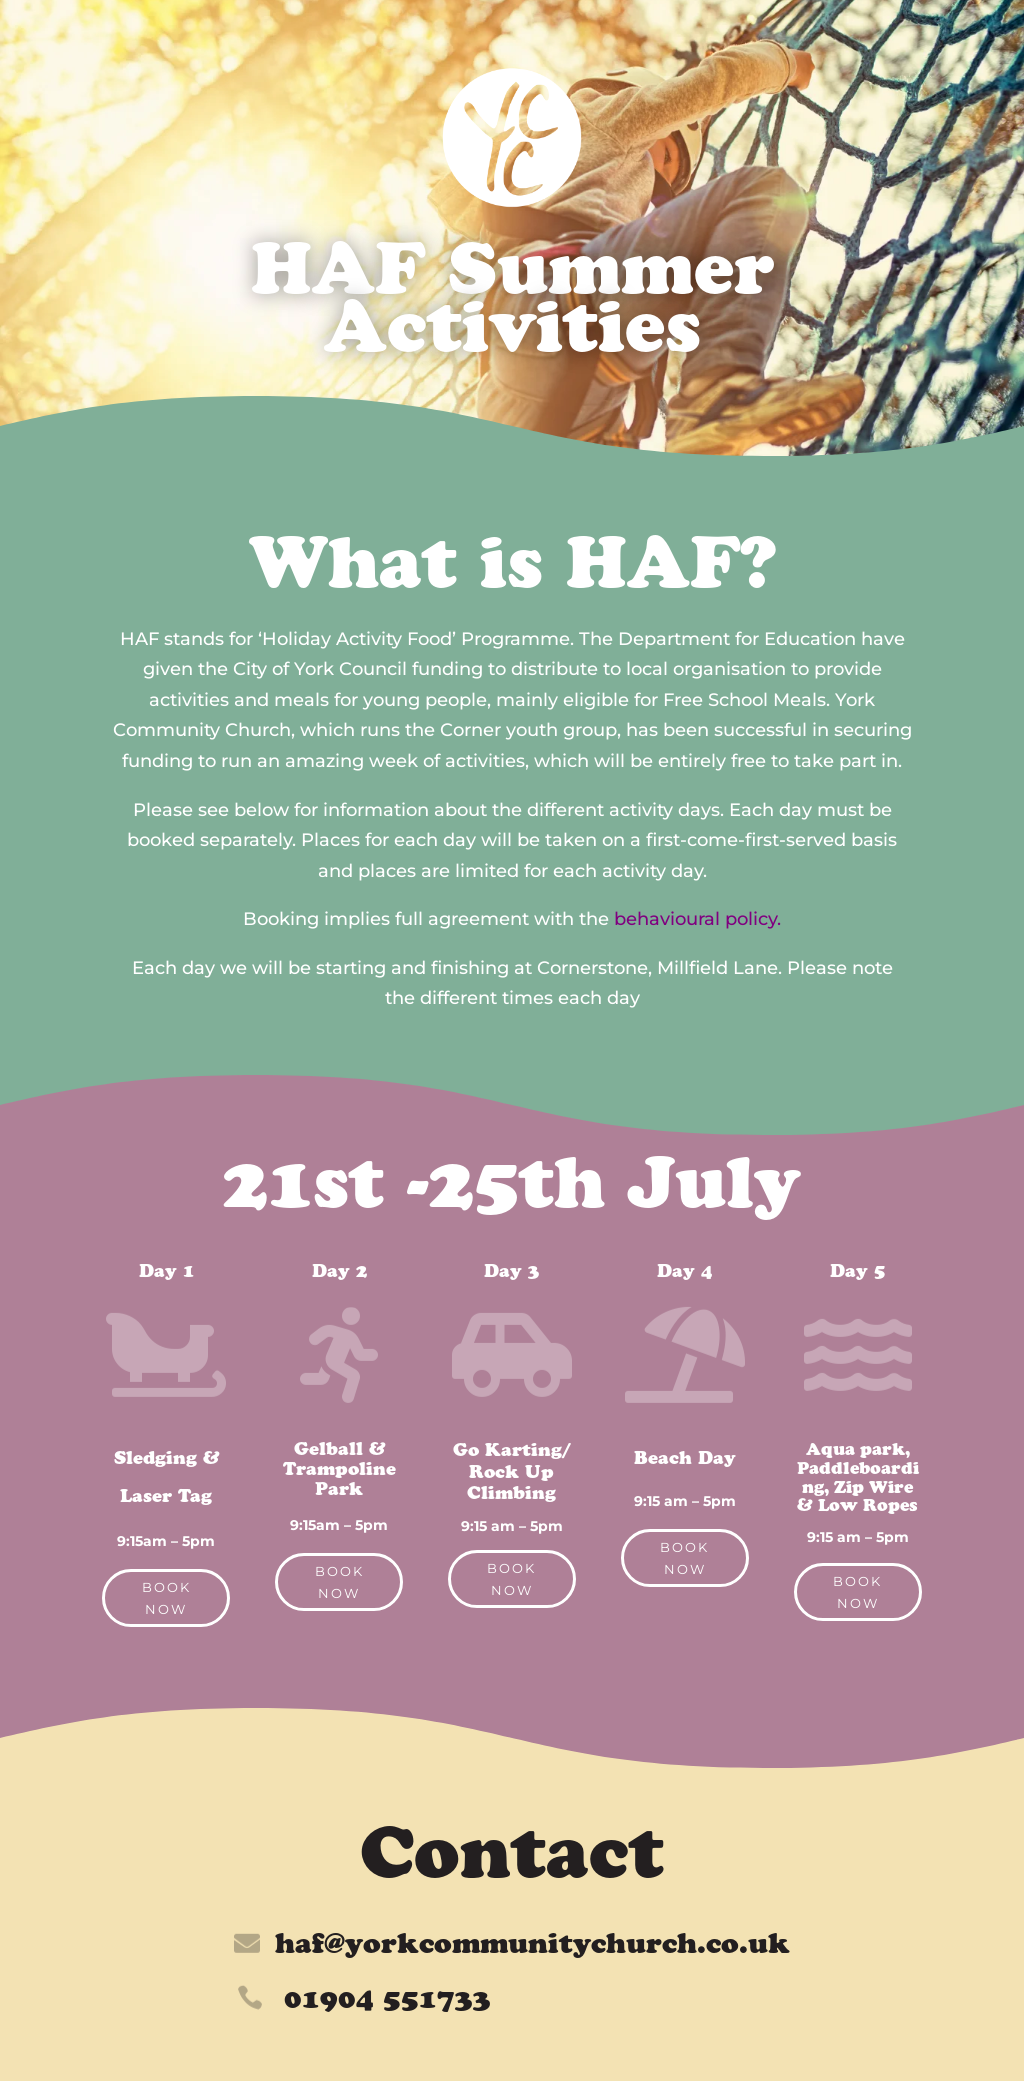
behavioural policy (695, 919)
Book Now (166, 1598)
